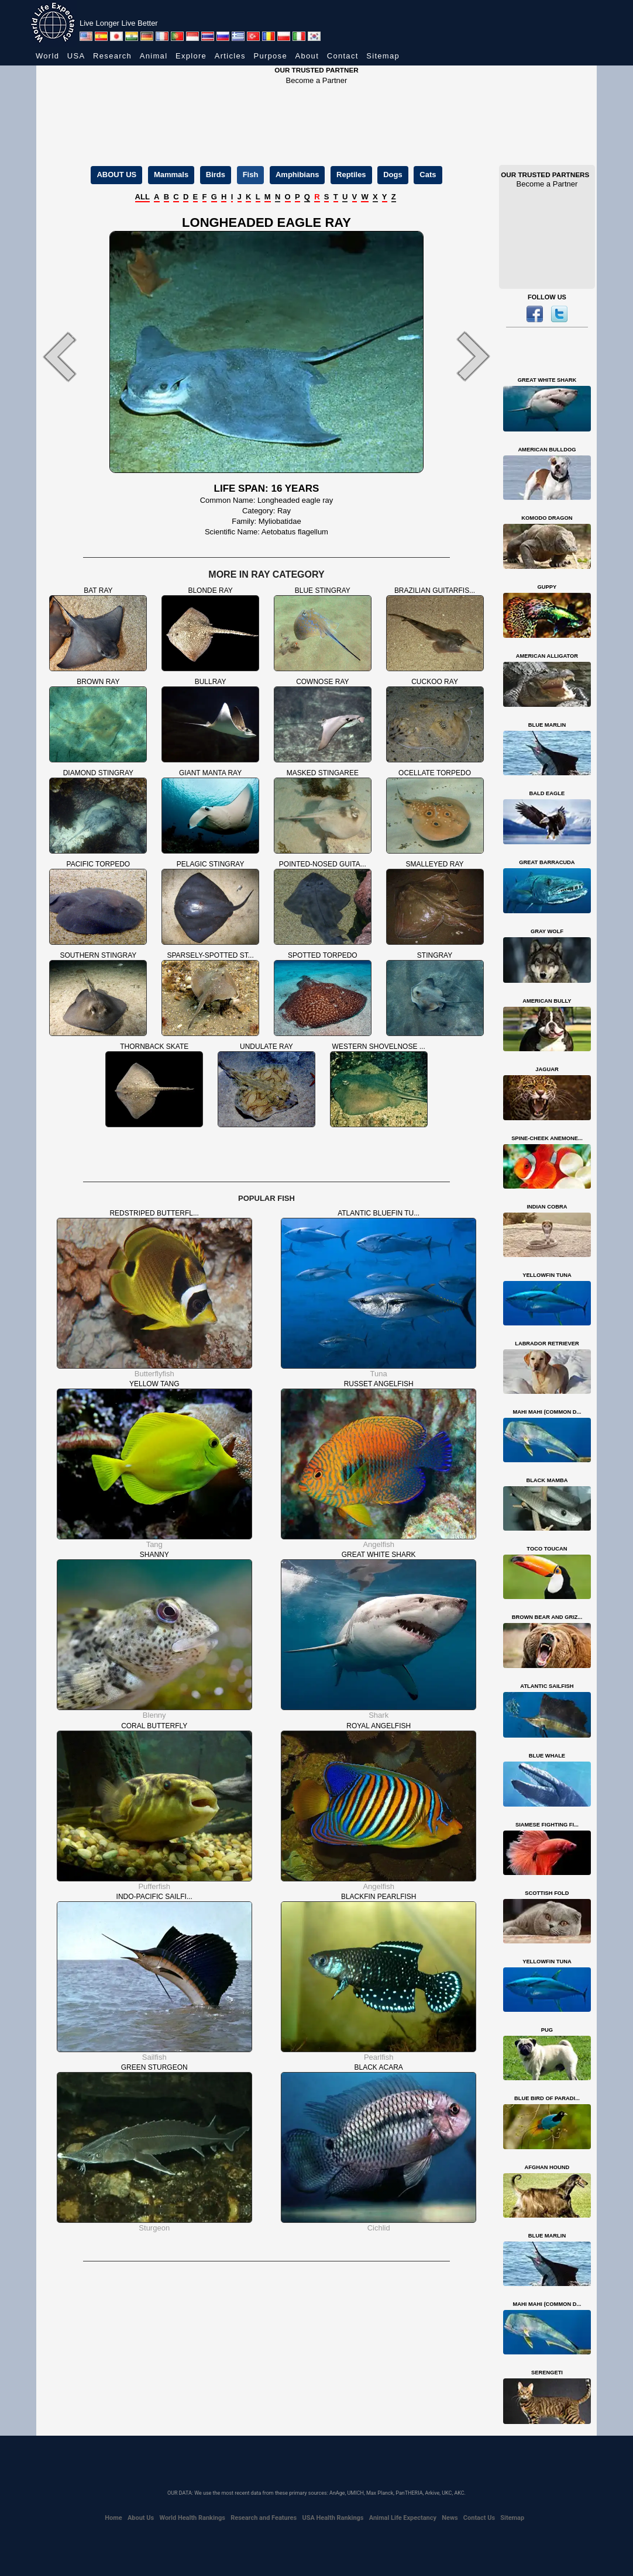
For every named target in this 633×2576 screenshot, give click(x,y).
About (307, 55)
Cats (427, 174)
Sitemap (383, 55)
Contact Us (479, 2518)
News (449, 2518)
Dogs (392, 174)
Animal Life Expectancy (402, 2518)
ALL (142, 196)
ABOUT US (116, 174)
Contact (343, 55)
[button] (70, 356)
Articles (230, 55)
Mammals (171, 174)
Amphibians (297, 174)
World (47, 55)
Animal (154, 55)
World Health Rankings (192, 2518)
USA (76, 55)
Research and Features (264, 2518)
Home (113, 2518)
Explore (191, 55)
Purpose (270, 55)
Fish (251, 174)
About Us (141, 2518)
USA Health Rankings (332, 2518)
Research (112, 55)
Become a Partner (317, 80)
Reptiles (351, 174)
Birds (215, 174)
